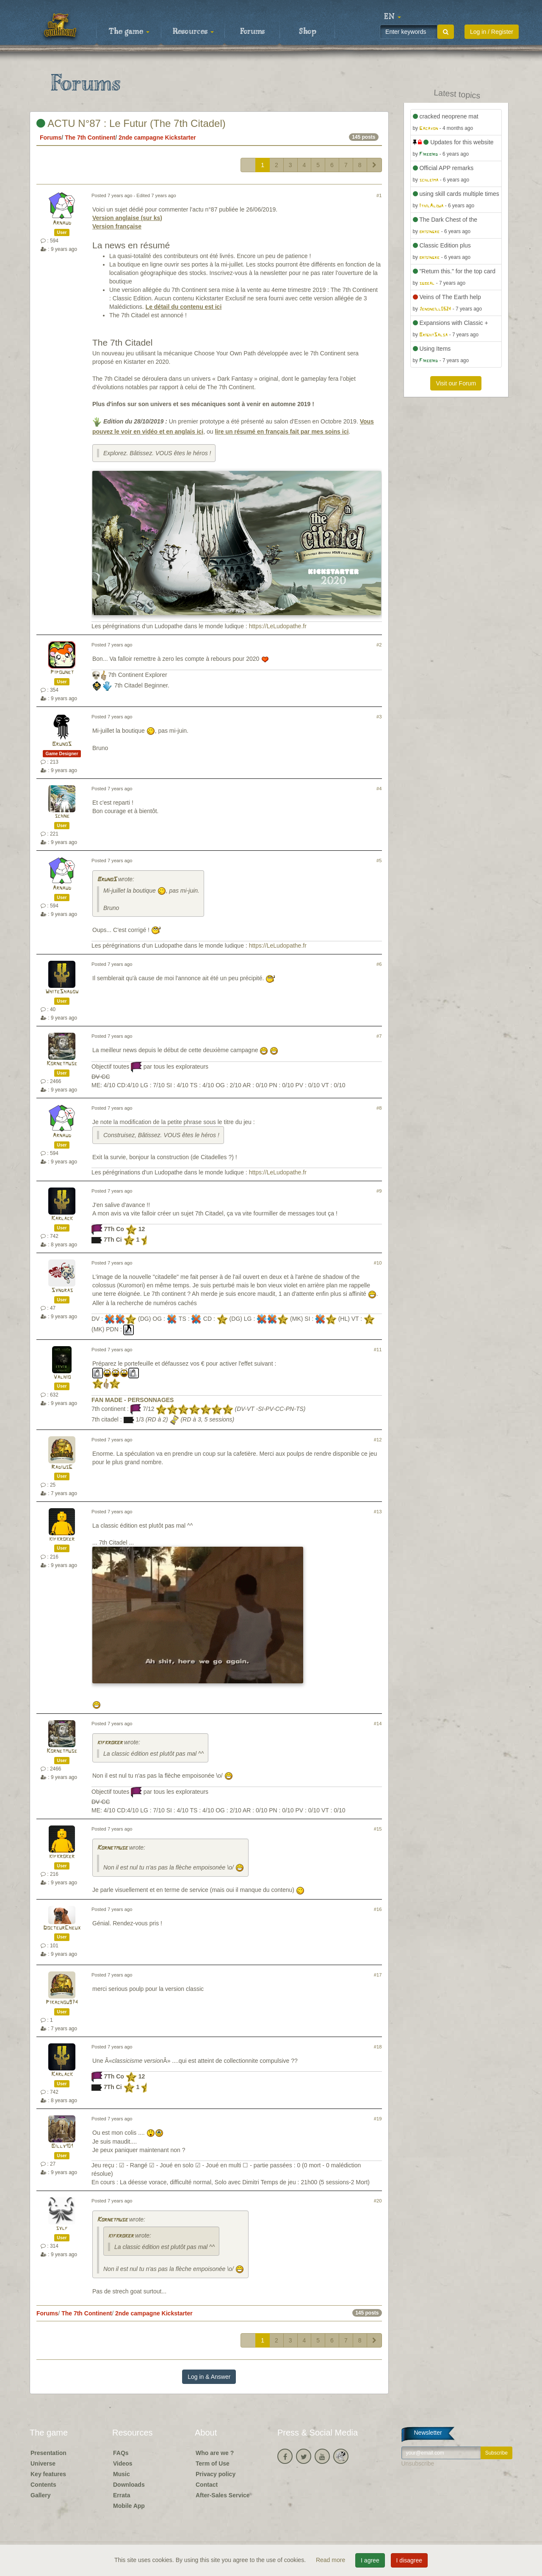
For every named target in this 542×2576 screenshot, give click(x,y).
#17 (378, 1974)
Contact (207, 2484)
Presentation (48, 2453)
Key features (48, 2474)
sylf (62, 2228)
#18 (378, 2046)
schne (62, 816)
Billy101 (62, 2146)
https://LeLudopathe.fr (278, 626)
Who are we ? (215, 2453)
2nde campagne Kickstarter (157, 137)
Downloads (129, 2484)
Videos (123, 2463)
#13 (378, 1511)
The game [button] (129, 31)
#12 (378, 1439)
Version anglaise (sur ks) (127, 217)
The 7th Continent (90, 137)
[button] (392, 16)
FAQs (121, 2453)
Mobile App (129, 2505)
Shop (307, 31)
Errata (121, 2495)
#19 (378, 2118)
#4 (379, 788)
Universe (42, 2463)
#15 (378, 1828)
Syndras (62, 1290)
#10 (378, 1262)
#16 (378, 1909)
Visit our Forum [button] (456, 383)
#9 (379, 1190)
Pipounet (62, 672)
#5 (379, 860)
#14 (378, 1723)
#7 (379, 1036)
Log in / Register (491, 31)
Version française (116, 226)
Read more (331, 2560)
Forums (252, 31)
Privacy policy (215, 2474)
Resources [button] (193, 31)
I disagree (409, 2560)
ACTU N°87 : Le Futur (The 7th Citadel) (131, 123)
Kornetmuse (62, 1064)
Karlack (62, 1218)
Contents (43, 2484)
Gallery (40, 2495)
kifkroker (62, 1539)
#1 (379, 195)
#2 (379, 644)
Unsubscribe (417, 2463)
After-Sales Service (223, 2495)
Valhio (62, 1377)
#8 (379, 1108)
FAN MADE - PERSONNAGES (132, 1400)
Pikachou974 (62, 2002)
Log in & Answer (209, 2376)
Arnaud (62, 223)
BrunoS (62, 744)
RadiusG (61, 1467)
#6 (379, 964)
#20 (378, 2200)
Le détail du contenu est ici (184, 306)
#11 (378, 1349)
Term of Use (213, 2463)
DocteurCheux (61, 1928)
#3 (379, 716)
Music (121, 2474)
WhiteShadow (61, 992)
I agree (370, 2560)
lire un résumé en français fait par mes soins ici (281, 431)
